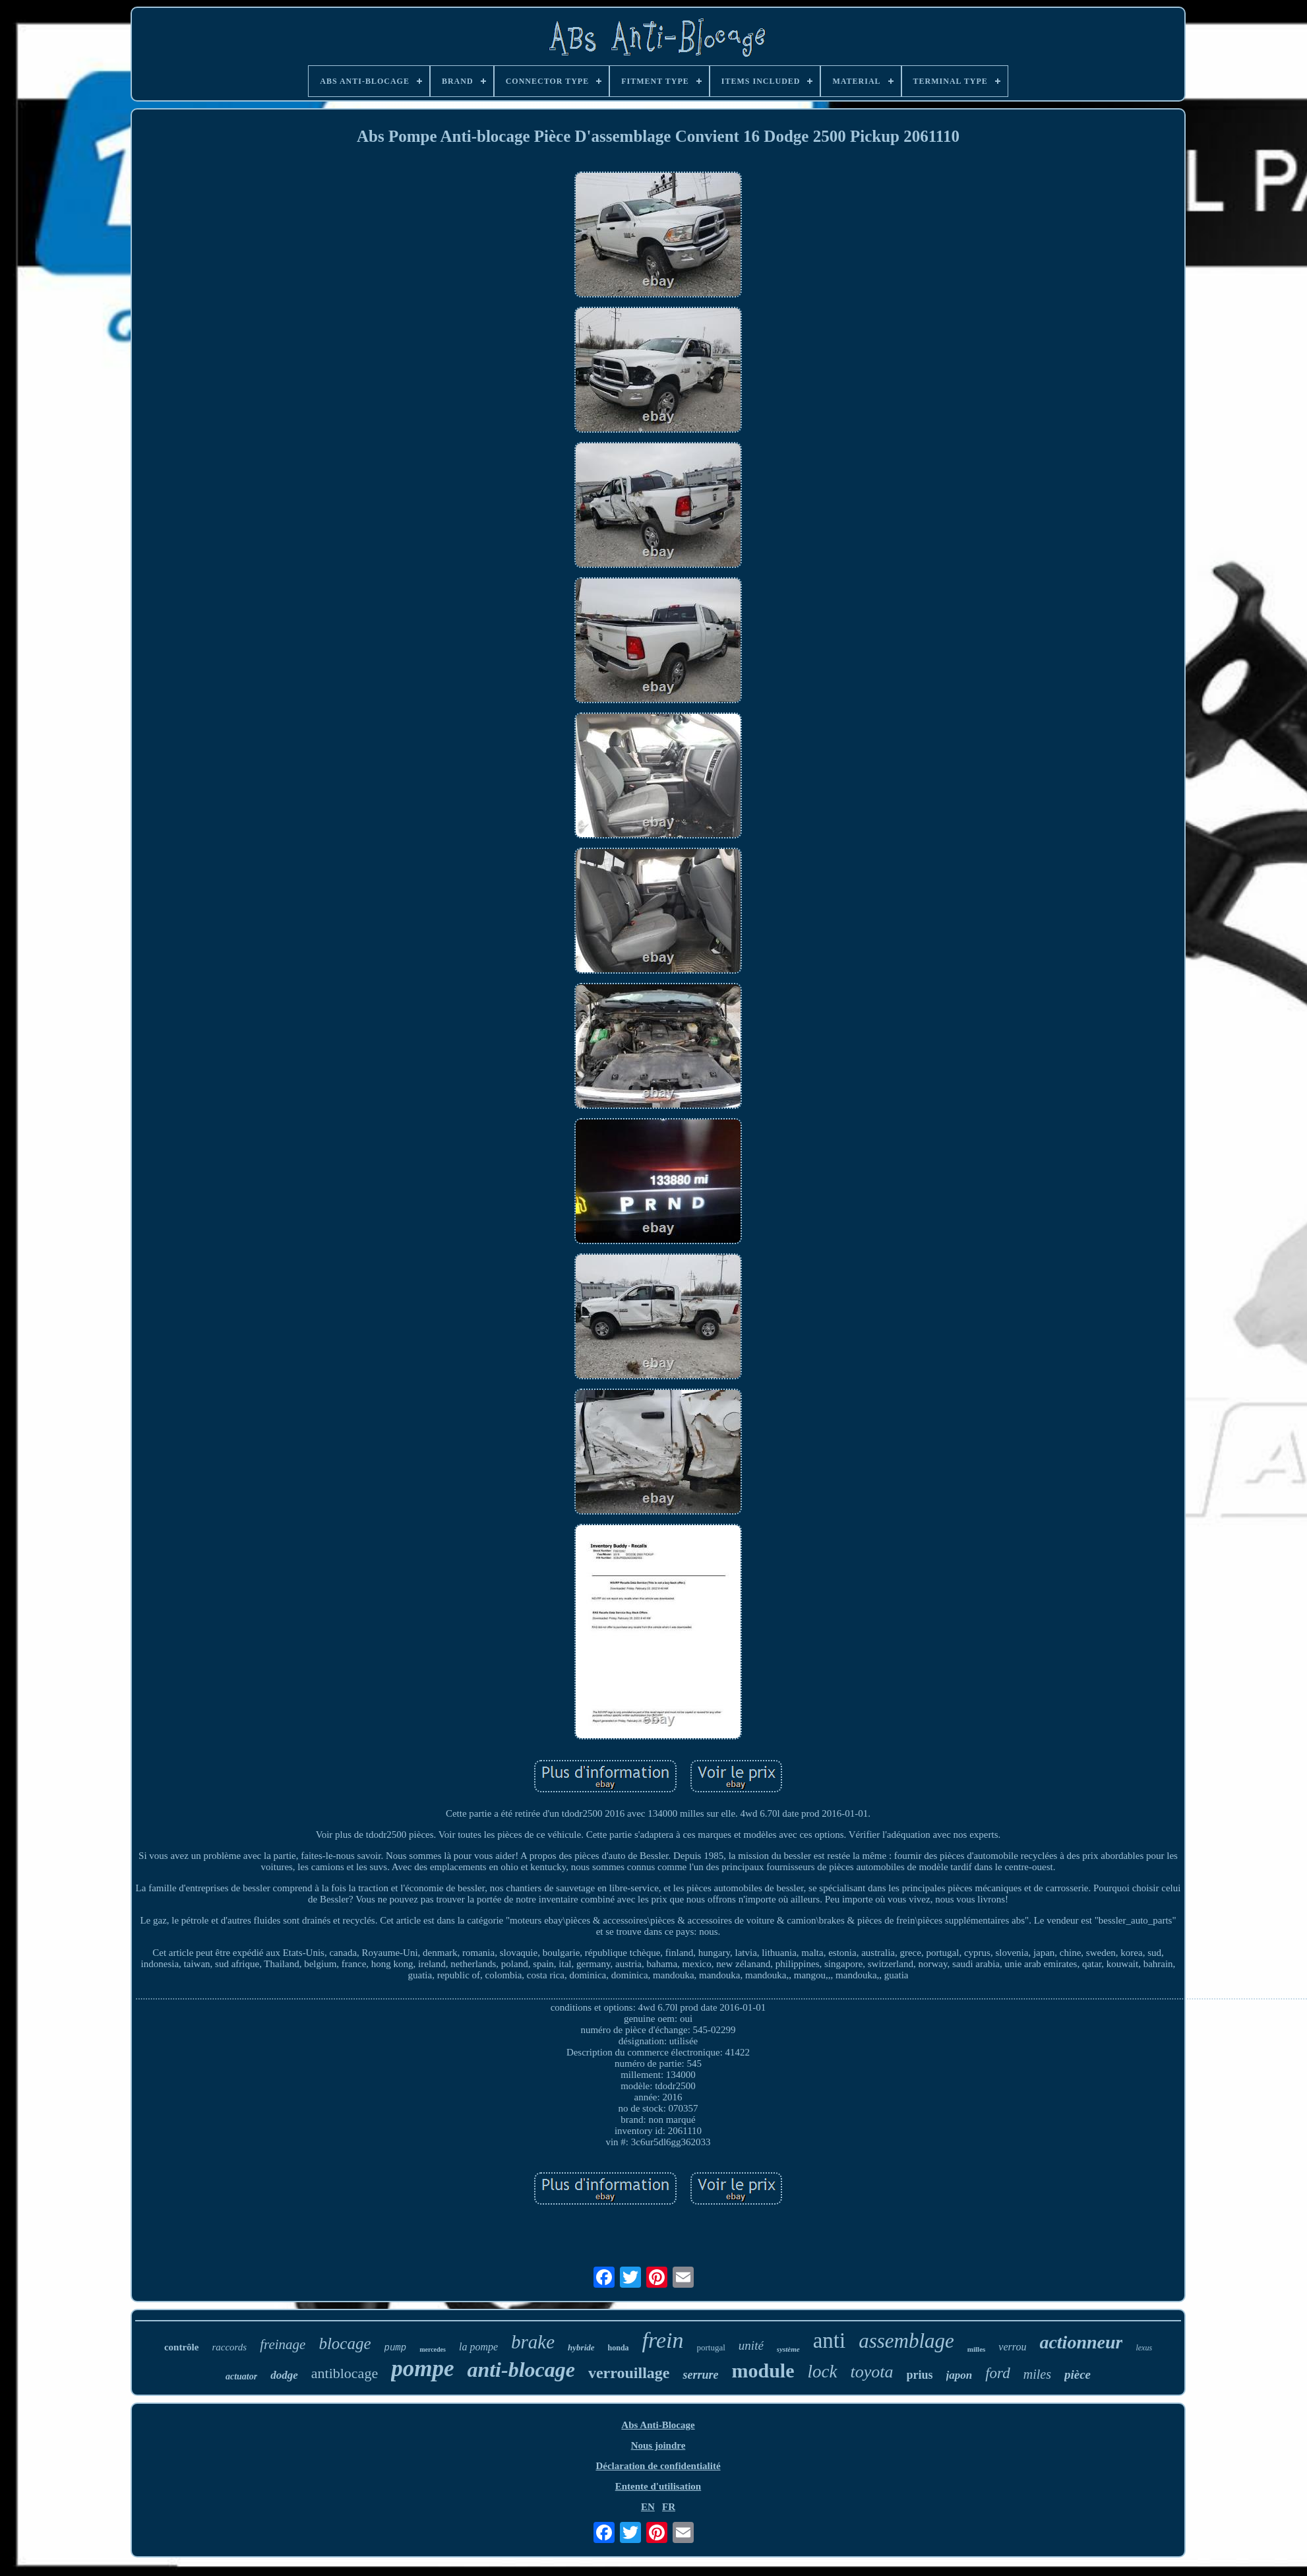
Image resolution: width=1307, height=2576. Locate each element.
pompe (422, 2368)
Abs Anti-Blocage (657, 2425)
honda (618, 2347)
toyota (872, 2371)
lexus (1144, 2347)
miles (1037, 2374)
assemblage (906, 2340)
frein (663, 2340)
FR (668, 2506)
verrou (1012, 2346)
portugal (711, 2347)
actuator (241, 2376)
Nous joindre (658, 2445)
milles (976, 2349)
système (788, 2349)
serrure (700, 2374)
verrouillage (629, 2372)
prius (920, 2374)
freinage (282, 2344)
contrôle (181, 2347)
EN (648, 2506)
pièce (1077, 2374)
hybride (581, 2347)
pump (395, 2347)
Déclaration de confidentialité (657, 2466)
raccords (229, 2347)
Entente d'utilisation (658, 2486)
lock (822, 2371)
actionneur (1080, 2342)
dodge (284, 2375)
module (763, 2370)
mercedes (432, 2349)
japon (959, 2375)
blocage (345, 2343)
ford (997, 2373)
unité (751, 2345)
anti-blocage (521, 2369)
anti (829, 2340)
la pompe (478, 2346)
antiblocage (344, 2373)
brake (533, 2341)
